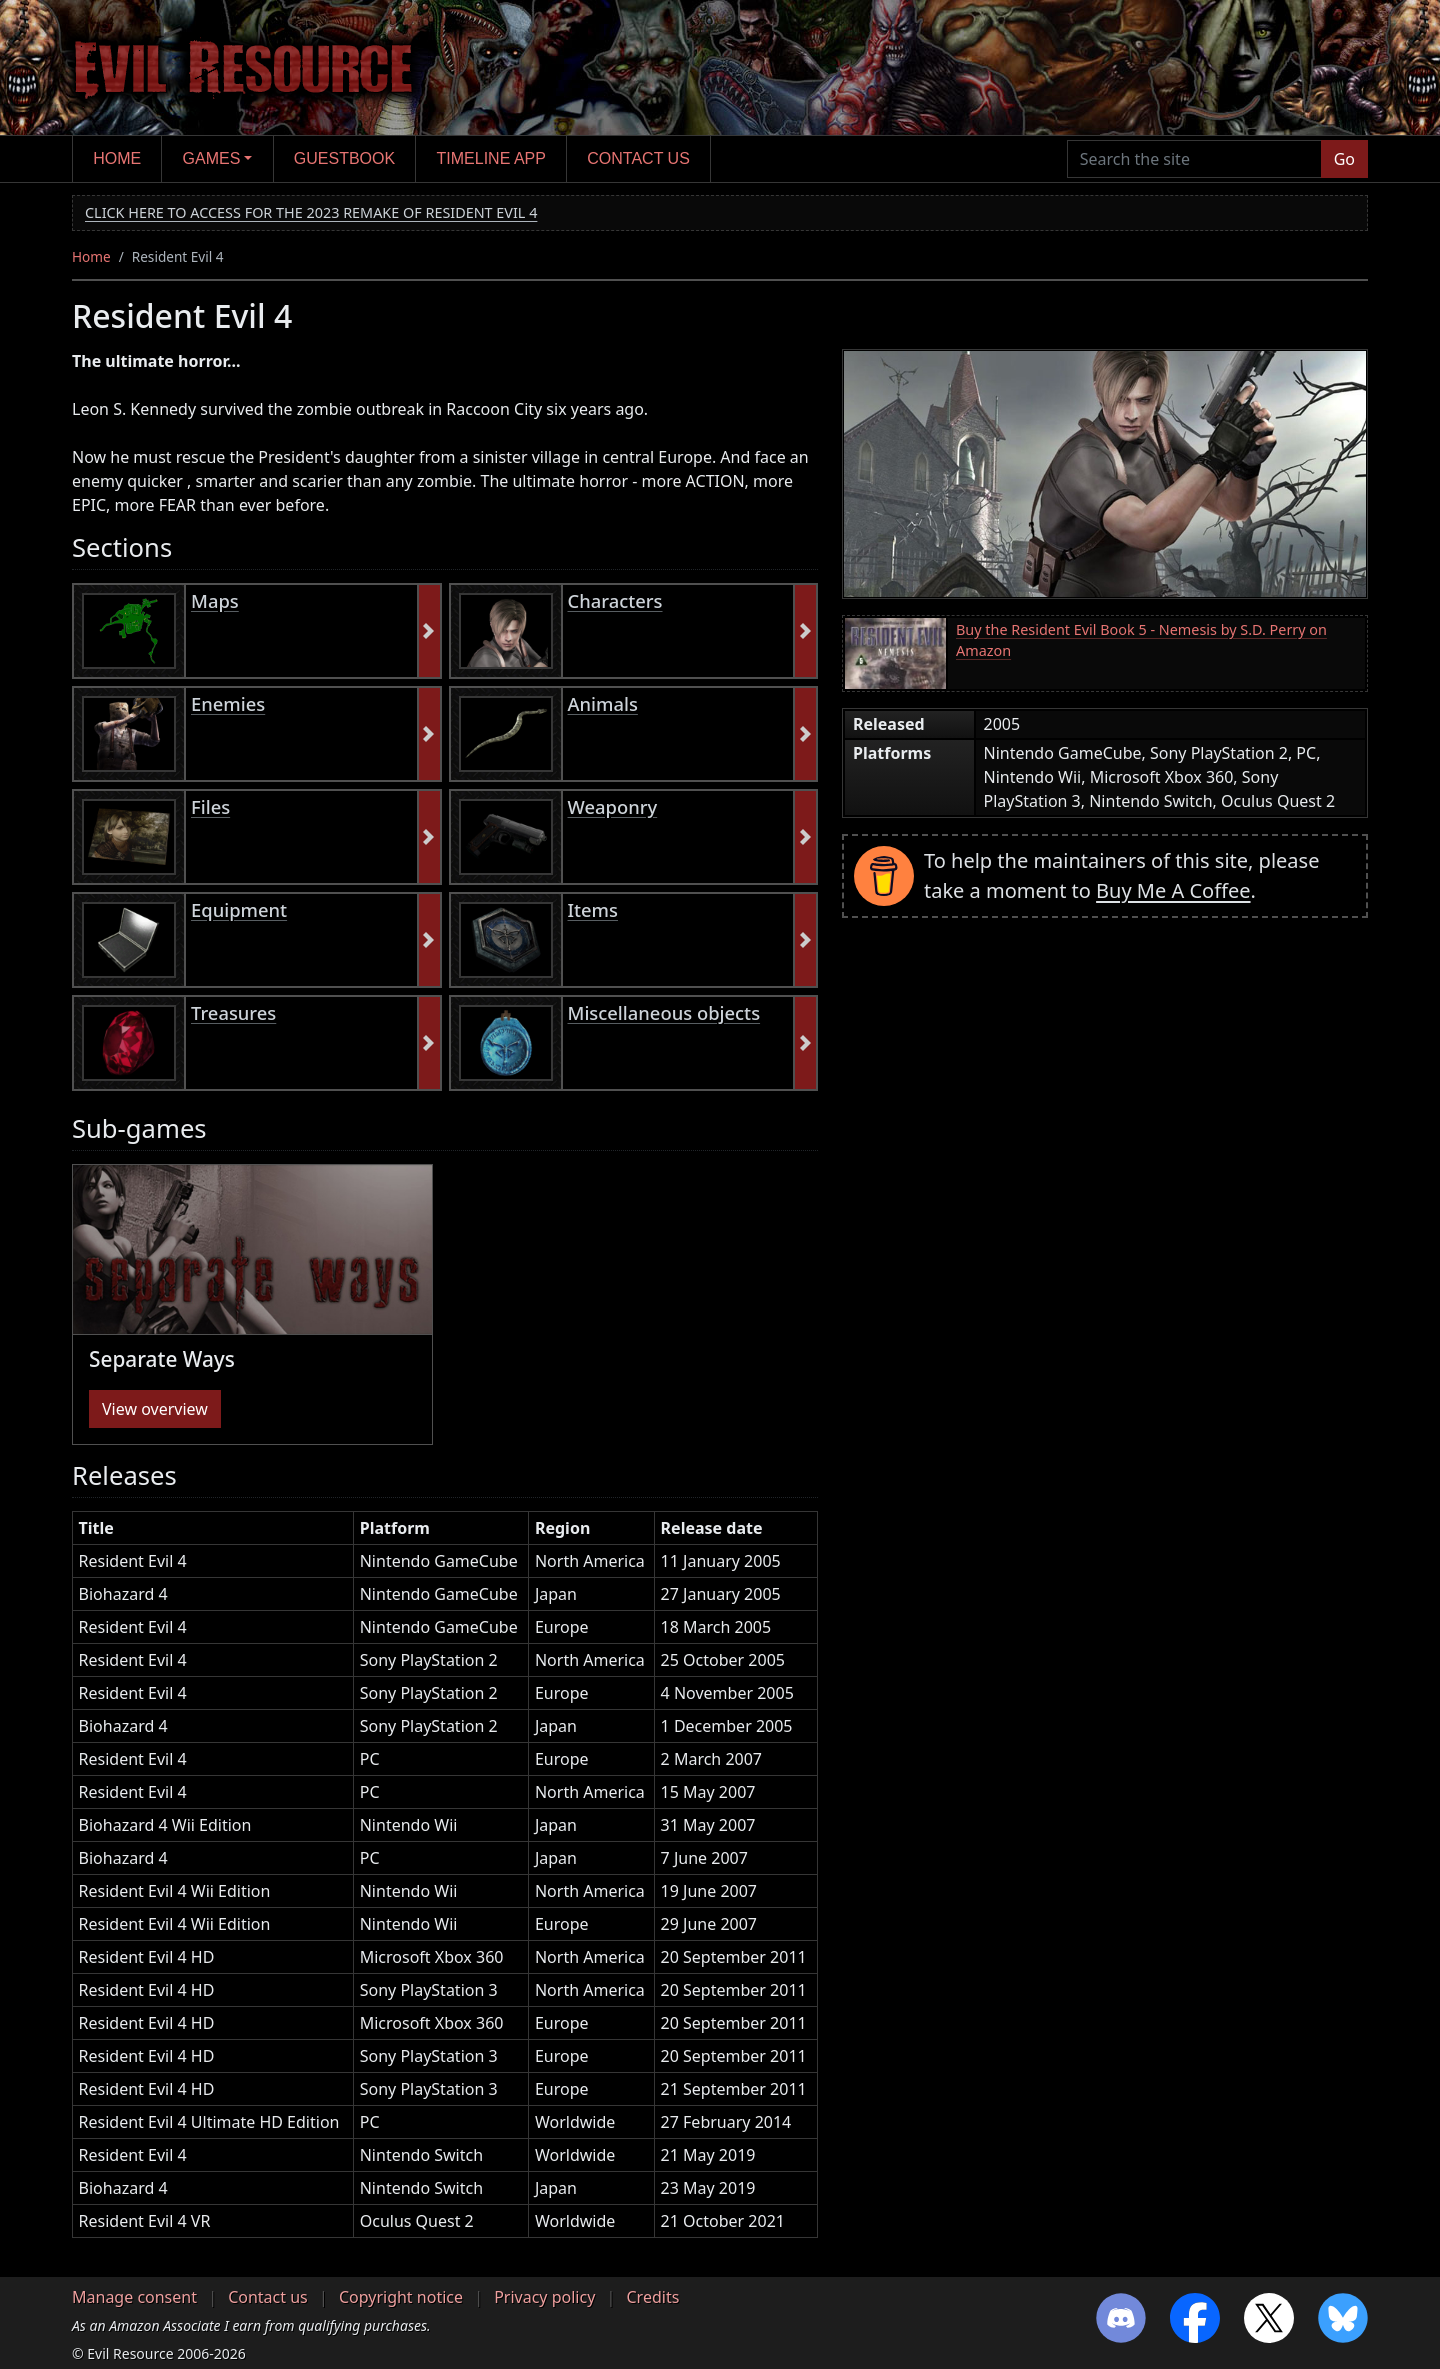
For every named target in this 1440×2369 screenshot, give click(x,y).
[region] (445, 1882)
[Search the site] (1194, 159)
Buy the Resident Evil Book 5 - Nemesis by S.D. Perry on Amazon (1141, 640)
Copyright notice (401, 2297)
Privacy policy (544, 2297)
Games (212, 158)
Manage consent (134, 2297)
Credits (652, 2297)
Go (1344, 159)
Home (117, 158)
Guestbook (344, 158)
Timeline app (491, 158)
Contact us (638, 158)
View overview (155, 1409)
